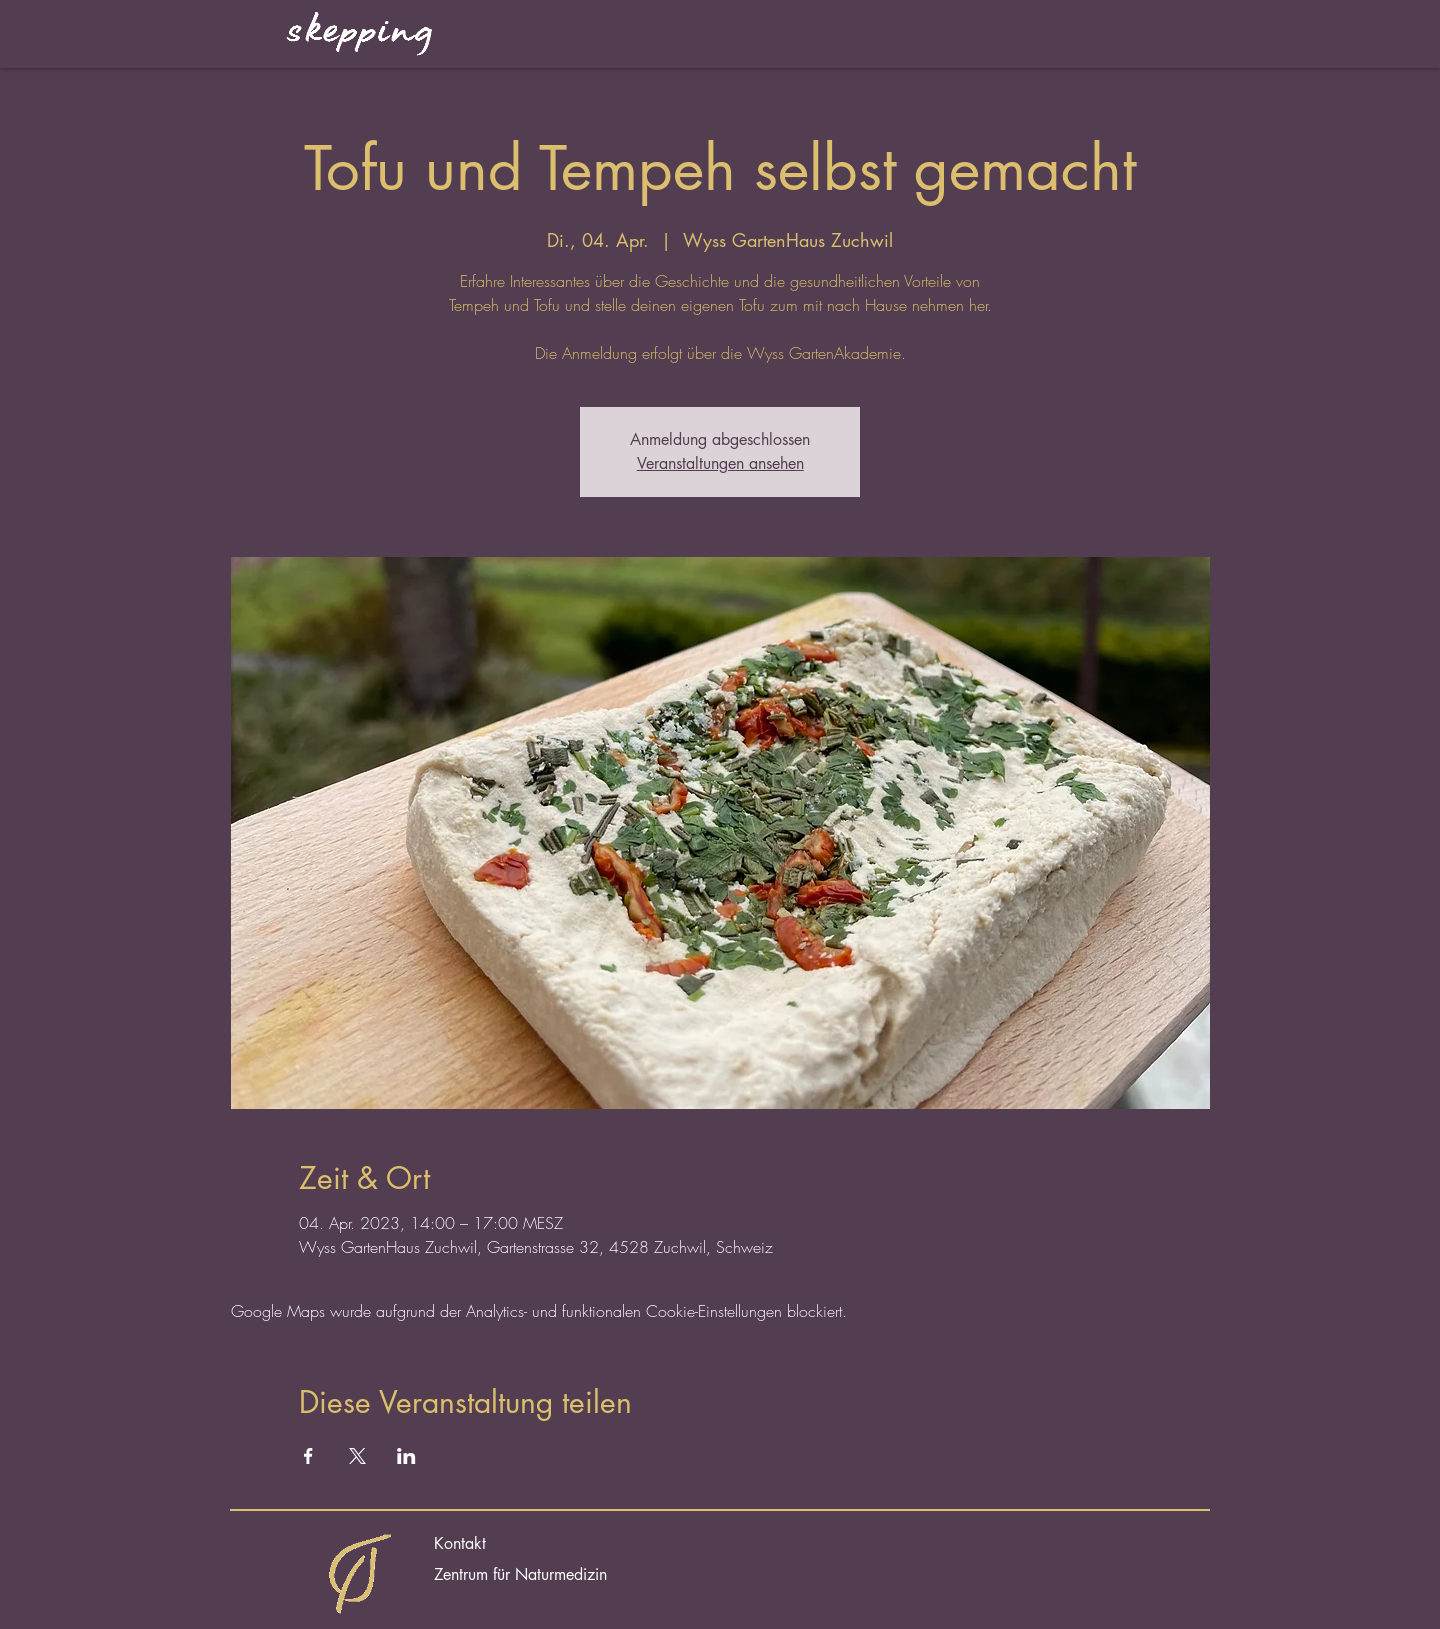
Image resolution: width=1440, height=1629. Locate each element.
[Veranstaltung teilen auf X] (357, 1456)
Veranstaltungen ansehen (720, 463)
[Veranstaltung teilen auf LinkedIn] (406, 1456)
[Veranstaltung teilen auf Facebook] (308, 1456)
